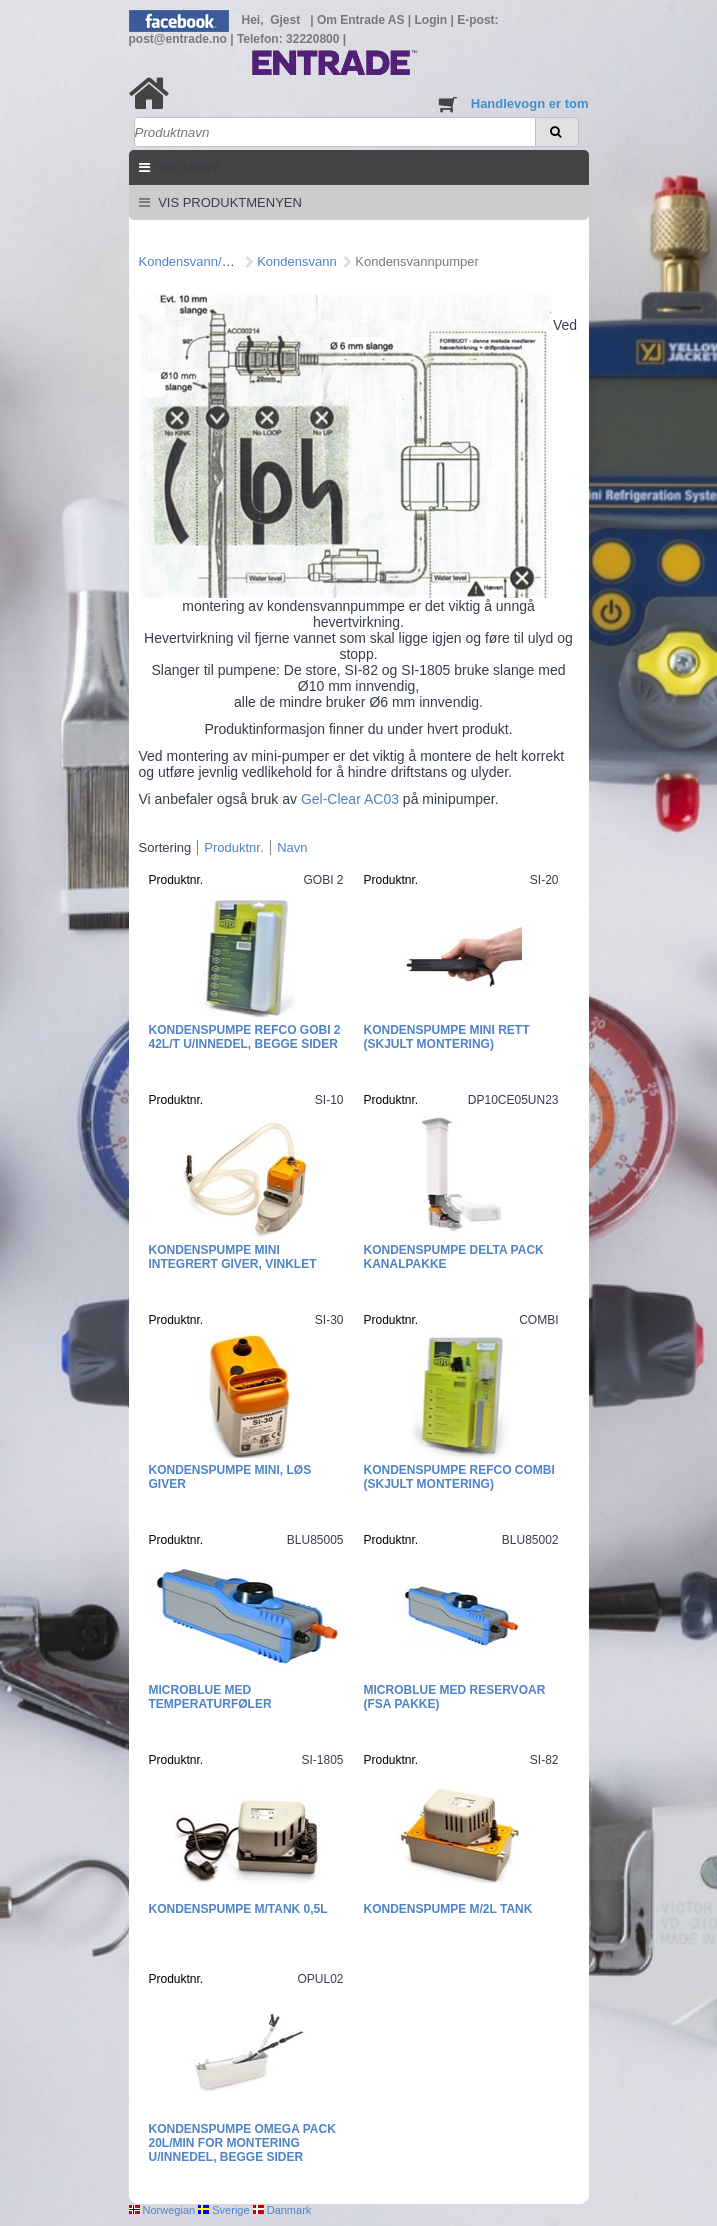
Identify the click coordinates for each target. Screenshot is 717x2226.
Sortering (165, 847)
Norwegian (162, 2210)
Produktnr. (233, 847)
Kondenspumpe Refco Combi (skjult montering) (459, 1477)
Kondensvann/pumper (202, 261)
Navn (292, 847)
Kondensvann (297, 261)
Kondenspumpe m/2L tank (448, 1909)
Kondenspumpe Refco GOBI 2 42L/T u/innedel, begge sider (245, 1037)
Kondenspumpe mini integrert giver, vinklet (233, 1257)
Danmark (282, 2210)
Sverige (223, 2210)
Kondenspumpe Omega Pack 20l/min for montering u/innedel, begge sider (242, 2143)
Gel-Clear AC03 (352, 799)
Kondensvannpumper (417, 261)
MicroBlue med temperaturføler (210, 1697)
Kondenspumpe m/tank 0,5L (238, 1909)
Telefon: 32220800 (290, 39)
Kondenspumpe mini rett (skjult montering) (447, 1037)
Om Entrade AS (362, 20)
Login (433, 20)
